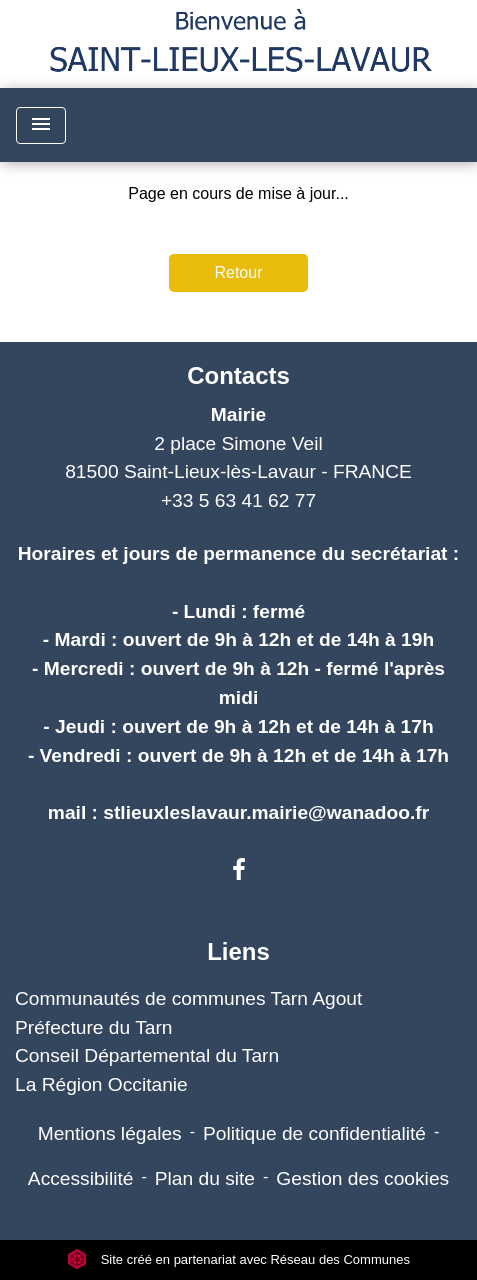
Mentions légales (110, 1133)
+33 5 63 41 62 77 (238, 500)
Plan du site (205, 1178)
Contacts (238, 375)
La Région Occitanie (101, 1084)
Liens (238, 951)
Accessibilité (81, 1178)
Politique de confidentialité (314, 1133)
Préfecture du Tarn (94, 1027)
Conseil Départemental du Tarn (147, 1055)
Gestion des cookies (362, 1178)
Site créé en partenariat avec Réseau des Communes (238, 1259)
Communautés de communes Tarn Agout (188, 998)
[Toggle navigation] (41, 125)
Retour (238, 272)
